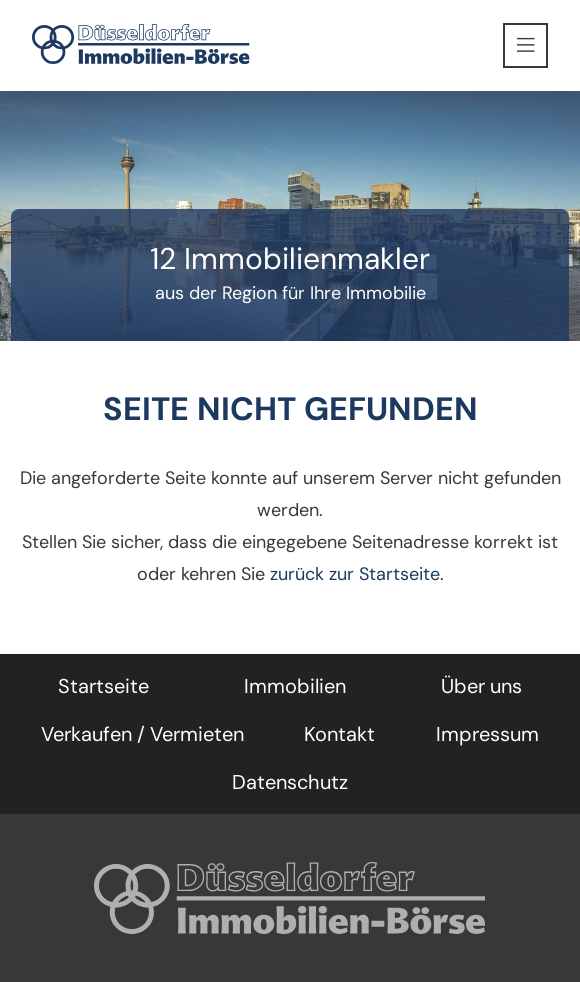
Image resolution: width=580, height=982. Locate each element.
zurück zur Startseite (355, 574)
